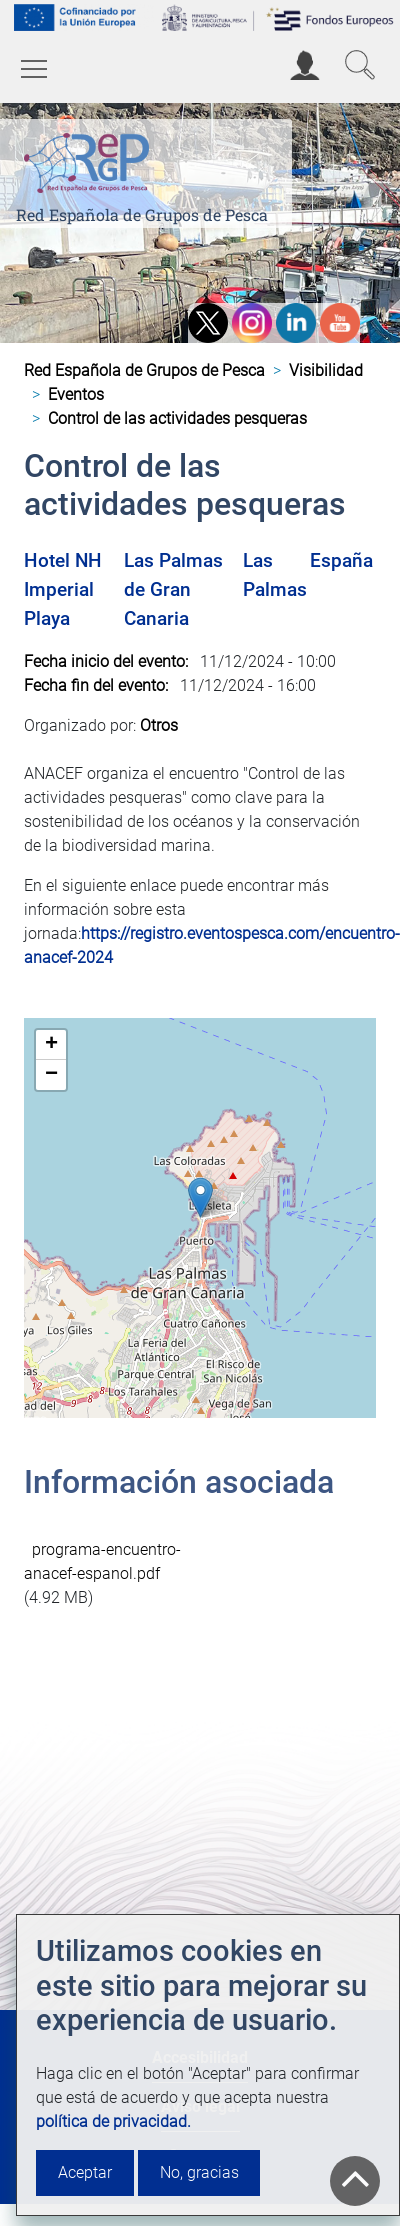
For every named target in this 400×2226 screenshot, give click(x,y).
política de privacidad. (113, 2121)
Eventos (76, 394)
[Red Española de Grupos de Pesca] (90, 159)
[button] (200, 1197)
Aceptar (85, 2172)
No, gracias (199, 2172)
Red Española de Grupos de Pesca (142, 214)
